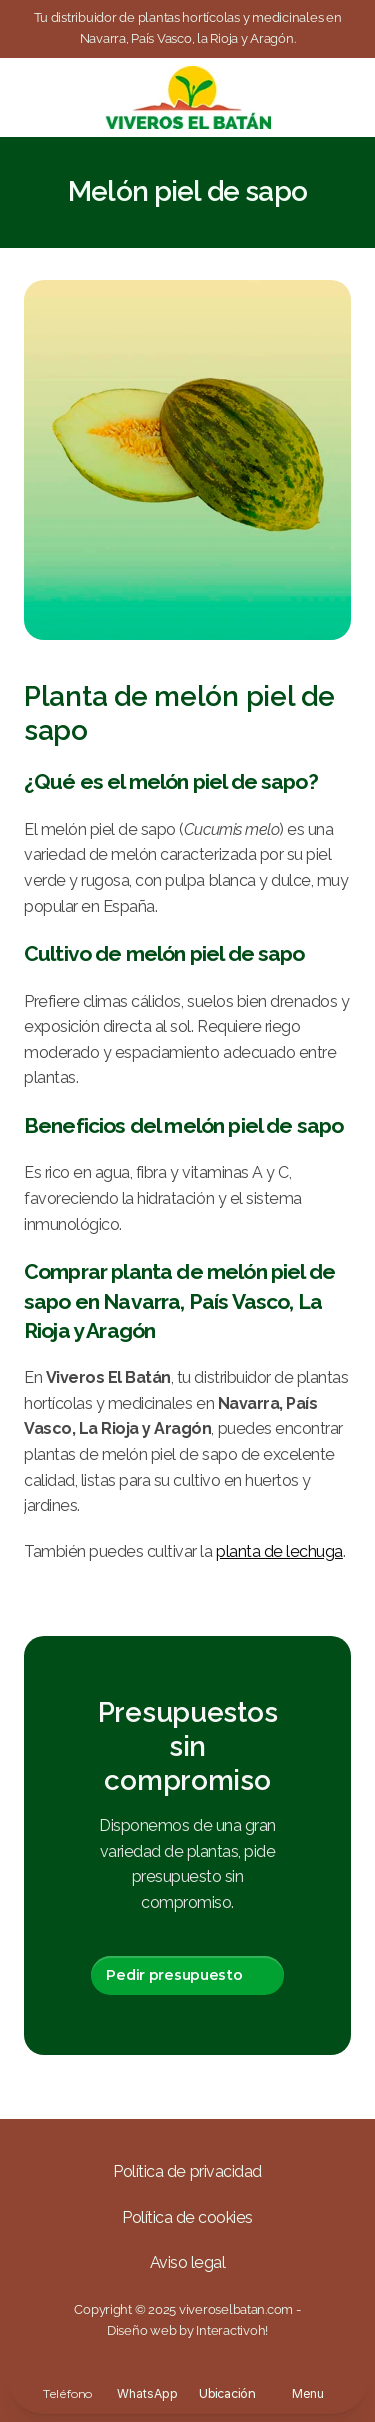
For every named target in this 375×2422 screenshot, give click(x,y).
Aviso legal (188, 2262)
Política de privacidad (187, 2171)
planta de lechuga (279, 1551)
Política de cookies (187, 2217)
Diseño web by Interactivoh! (187, 2330)
